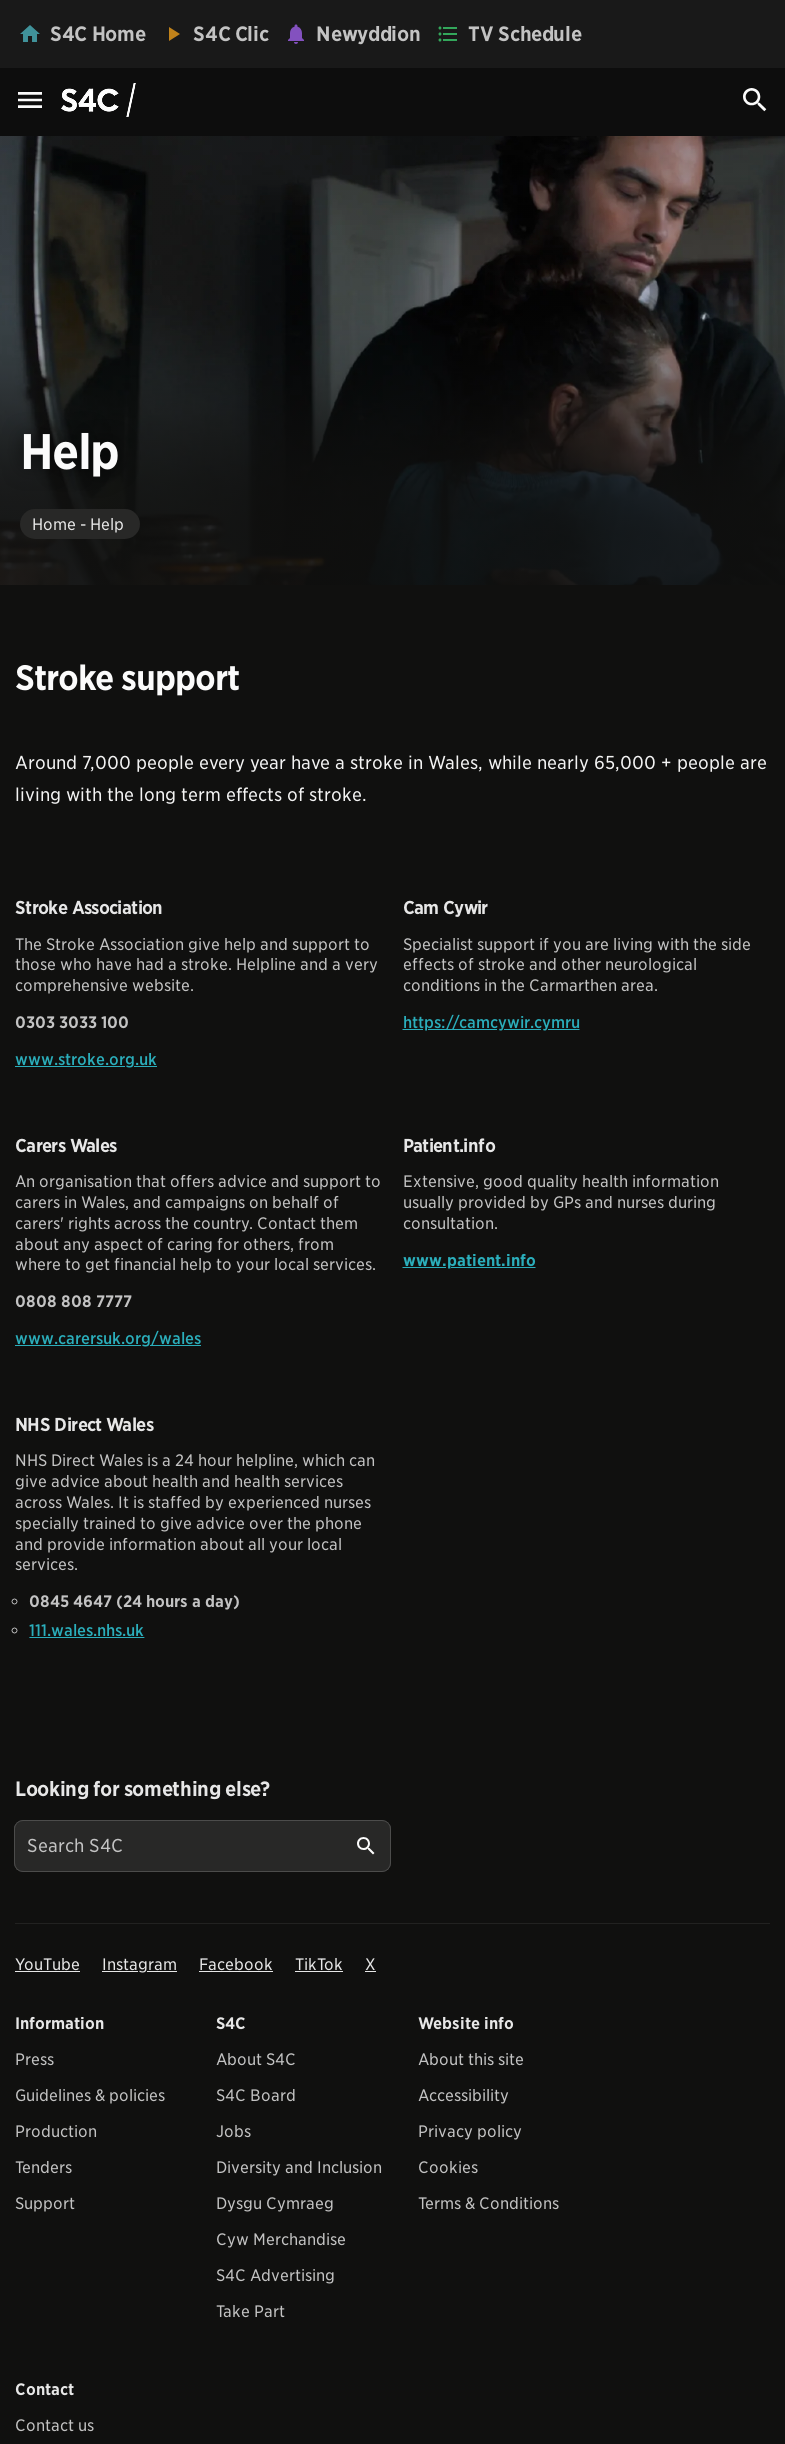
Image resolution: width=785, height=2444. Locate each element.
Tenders (43, 2167)
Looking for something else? (142, 1789)
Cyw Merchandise (281, 2239)
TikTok (319, 1964)
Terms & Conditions (488, 2203)
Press (34, 2059)
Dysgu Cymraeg (275, 2203)
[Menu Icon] (30, 101)
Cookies (448, 2167)
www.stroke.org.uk (86, 1059)
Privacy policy (470, 2131)
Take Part (250, 2311)
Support (45, 2203)
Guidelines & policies (90, 2095)
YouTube (47, 1964)
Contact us (54, 2425)
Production (56, 2131)
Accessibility (463, 2095)
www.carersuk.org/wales (108, 1338)
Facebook (236, 1964)
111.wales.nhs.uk (86, 1630)
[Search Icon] (755, 100)
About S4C (256, 2059)
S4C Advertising (275, 2275)
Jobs (233, 2131)
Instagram (139, 1964)
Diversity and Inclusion (299, 2167)
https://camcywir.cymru (491, 1022)
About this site (471, 2059)
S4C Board (256, 2095)
